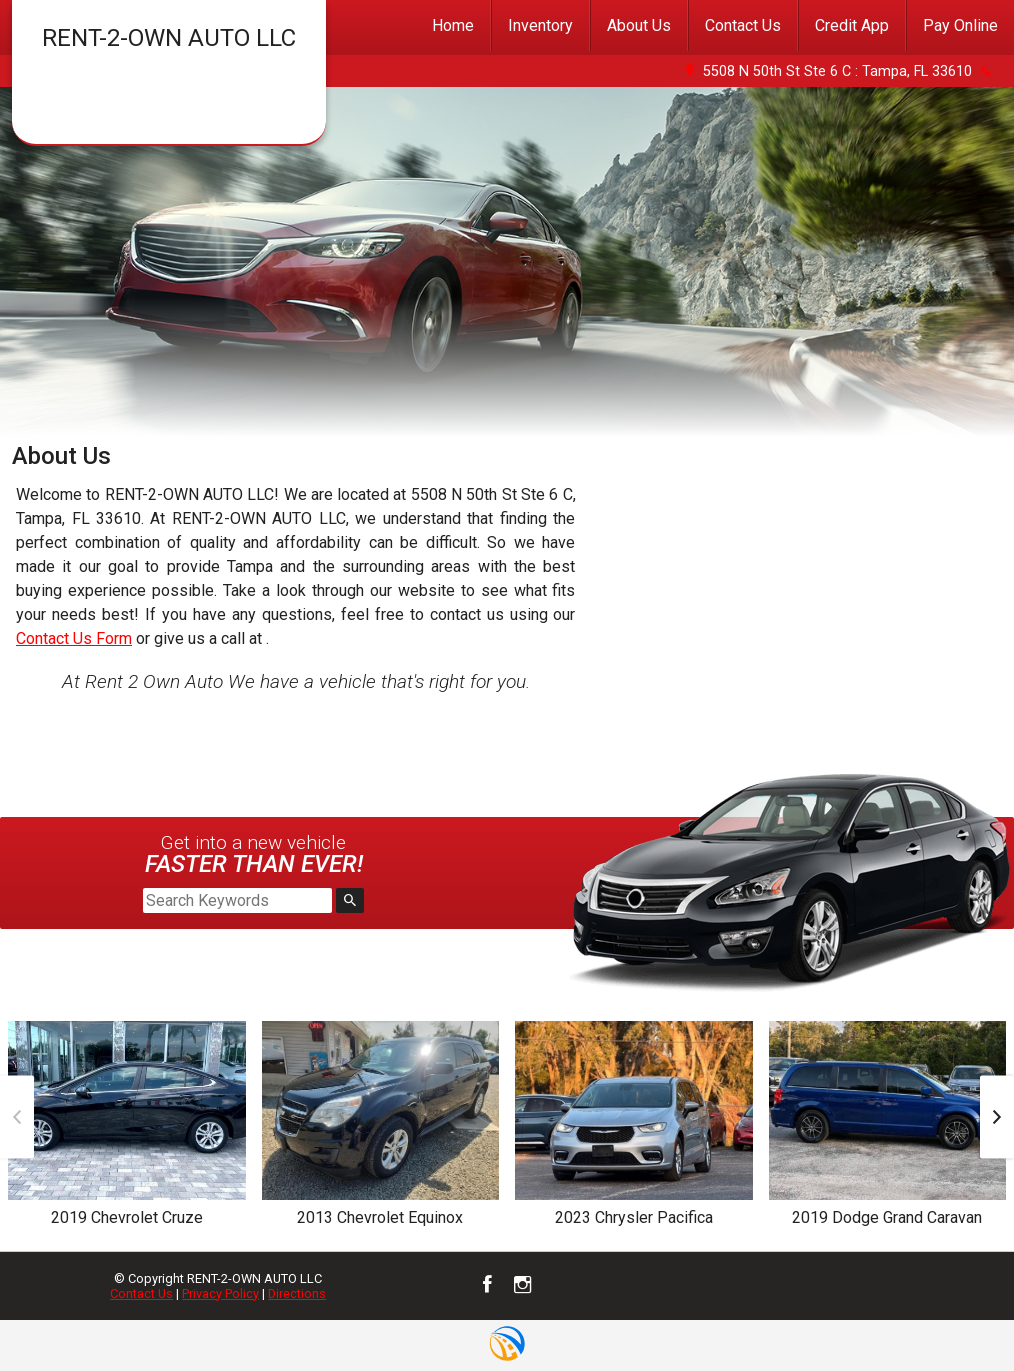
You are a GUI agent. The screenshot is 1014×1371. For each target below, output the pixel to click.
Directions (297, 1293)
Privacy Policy (220, 1293)
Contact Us (141, 1293)
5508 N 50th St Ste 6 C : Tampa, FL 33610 (837, 71)
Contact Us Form (74, 638)
